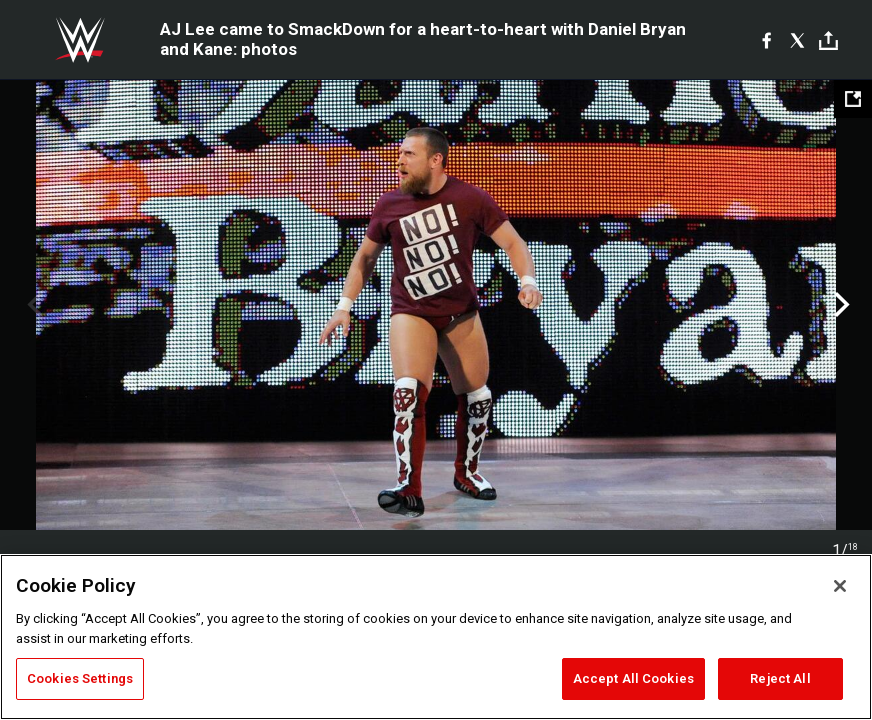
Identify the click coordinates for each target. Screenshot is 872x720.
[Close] (840, 586)
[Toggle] (828, 40)
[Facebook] (766, 40)
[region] (436, 637)
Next (839, 305)
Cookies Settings (80, 678)
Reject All (780, 678)
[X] (797, 40)
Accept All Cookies (633, 678)
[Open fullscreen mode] (853, 99)
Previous (32, 305)
